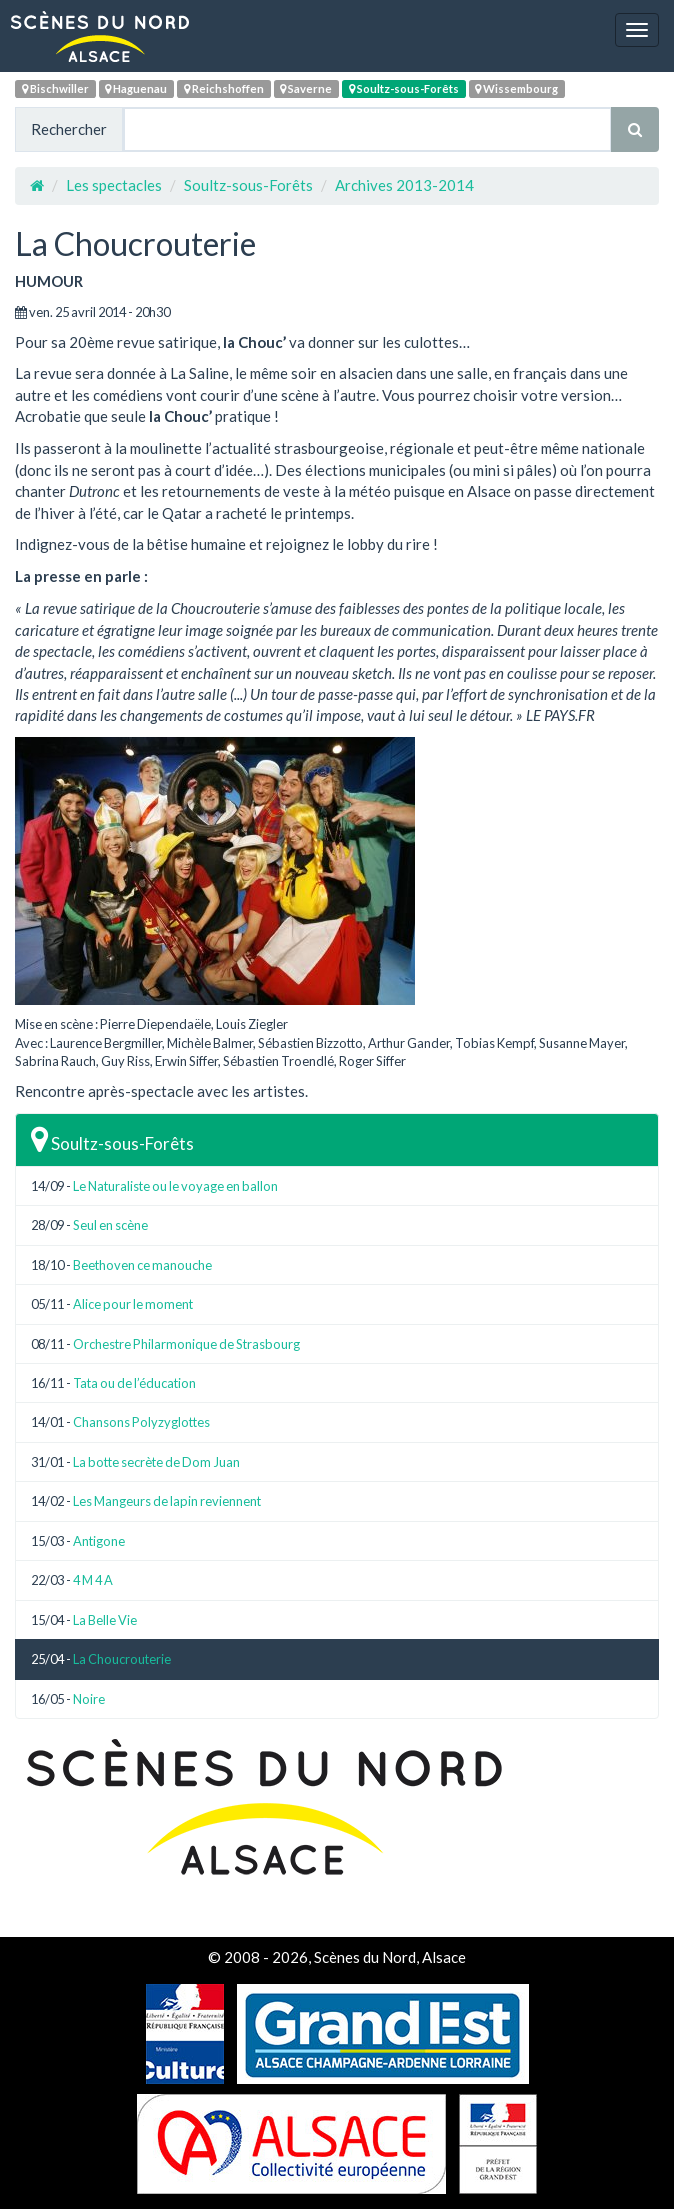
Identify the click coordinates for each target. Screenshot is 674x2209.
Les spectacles (114, 185)
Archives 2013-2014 (404, 185)
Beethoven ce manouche (142, 1265)
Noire (89, 1699)
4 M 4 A (93, 1580)
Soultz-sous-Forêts (404, 88)
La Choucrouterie (122, 1659)
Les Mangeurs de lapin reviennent (167, 1501)
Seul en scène (110, 1225)
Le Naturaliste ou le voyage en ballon (175, 1186)
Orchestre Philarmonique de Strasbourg (186, 1344)
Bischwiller (55, 88)
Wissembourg (516, 88)
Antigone (99, 1541)
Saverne (306, 88)
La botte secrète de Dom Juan (156, 1462)
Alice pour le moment (133, 1304)
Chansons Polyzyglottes (141, 1422)
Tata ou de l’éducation (134, 1383)
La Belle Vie (105, 1620)
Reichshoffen (224, 88)
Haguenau (136, 88)
